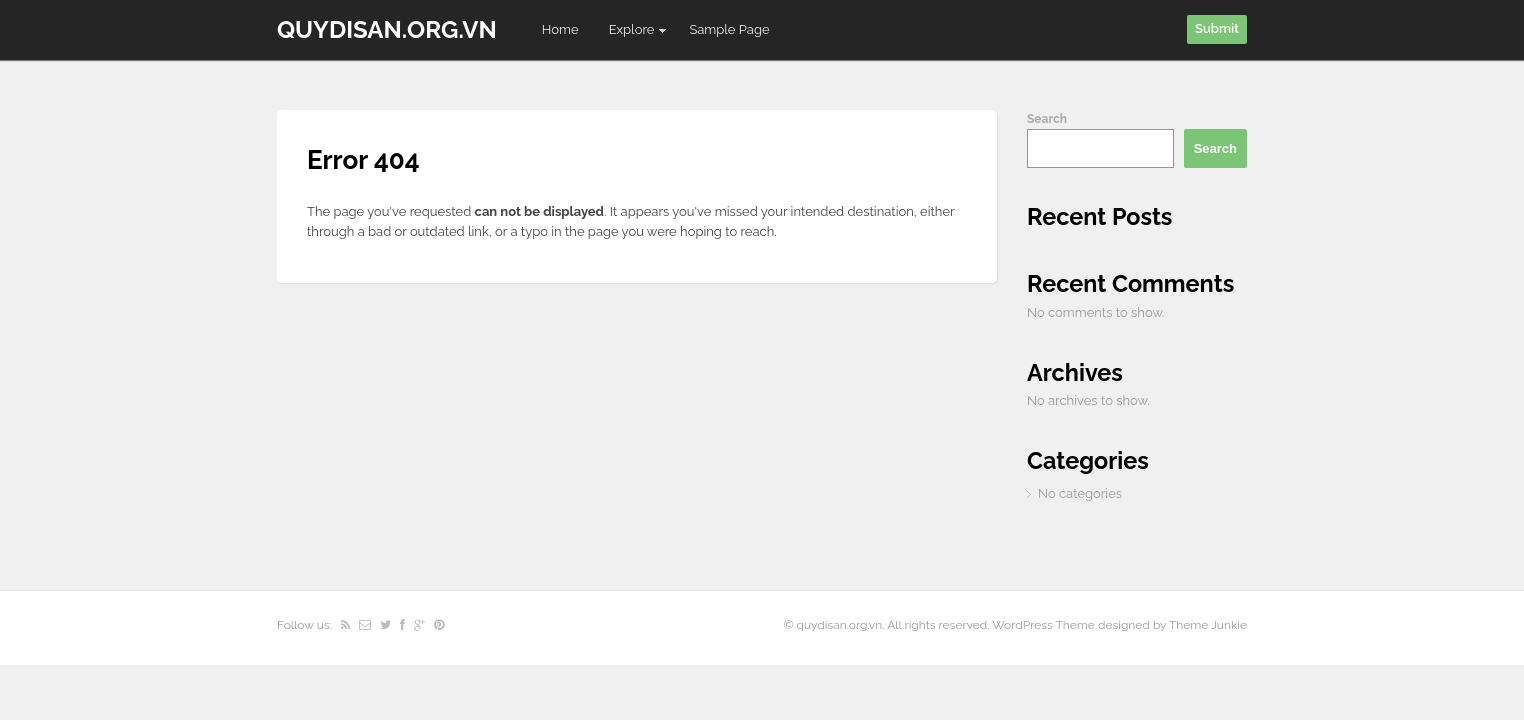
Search (1047, 119)
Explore (631, 34)
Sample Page (729, 29)
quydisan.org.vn (387, 29)
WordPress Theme (1043, 625)
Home (560, 29)
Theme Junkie (1208, 625)
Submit (1217, 28)
